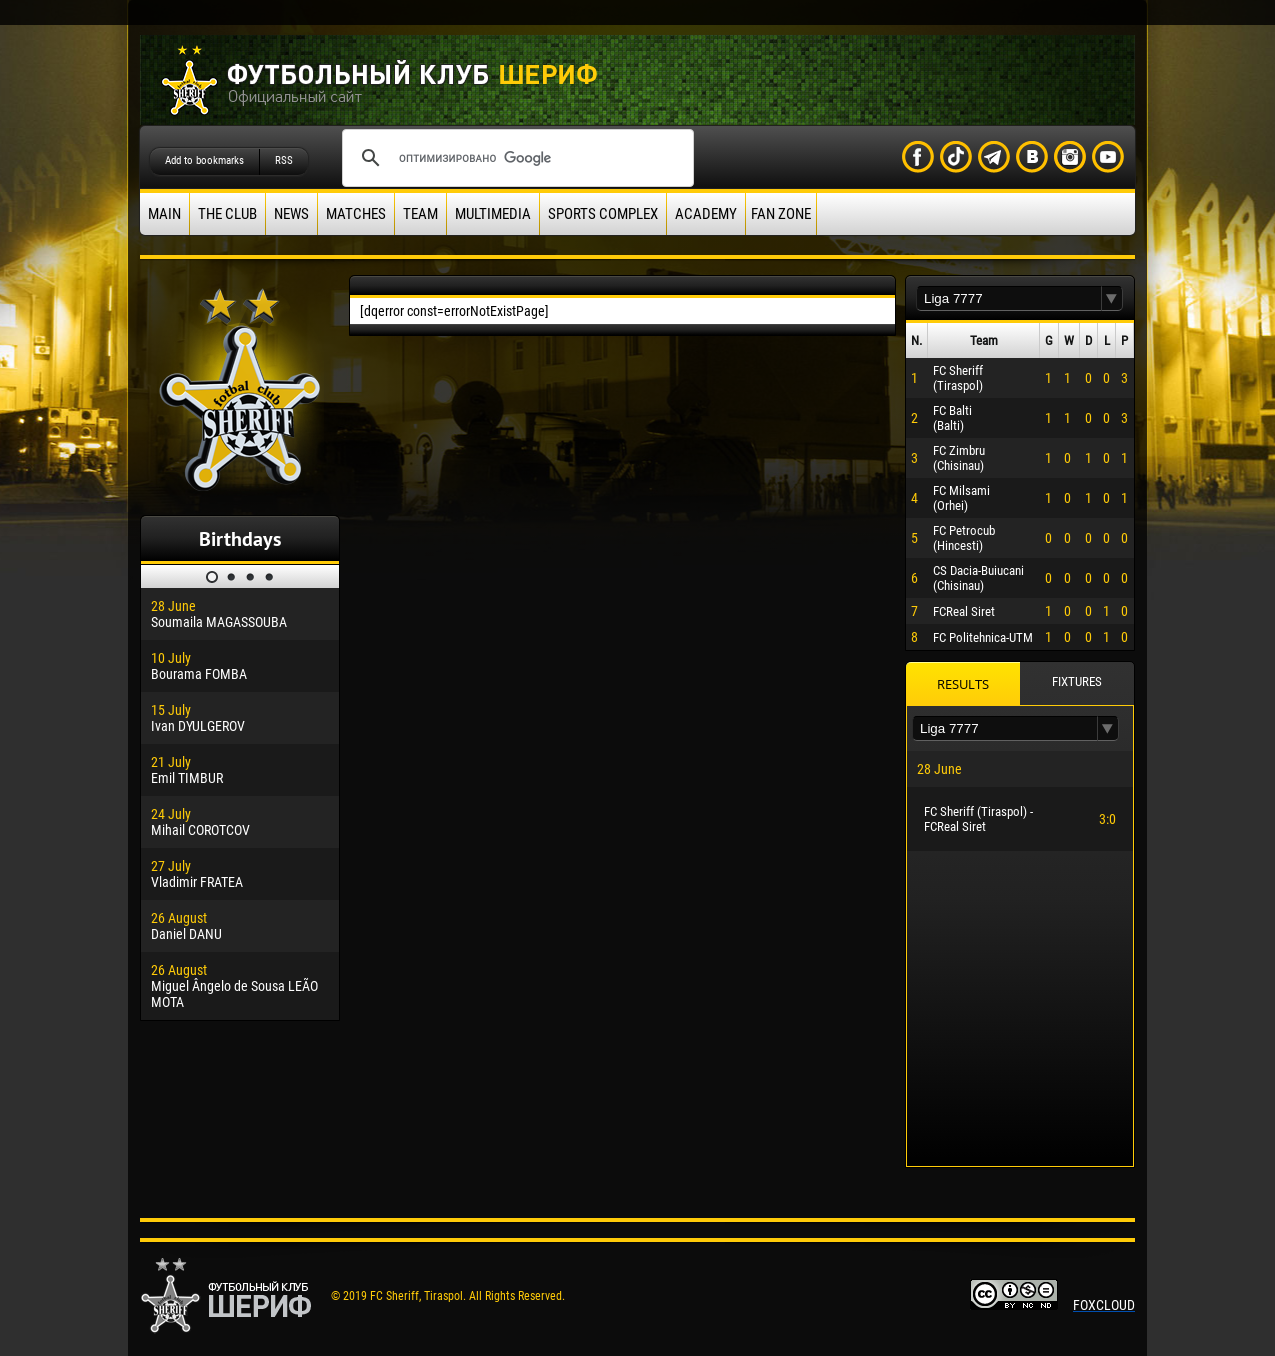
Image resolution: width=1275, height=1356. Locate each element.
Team (420, 214)
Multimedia (493, 214)
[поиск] (515, 158)
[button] (1112, 298)
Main (164, 214)
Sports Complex (603, 214)
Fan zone (781, 214)
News (291, 214)
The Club (227, 214)
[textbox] (1009, 298)
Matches (356, 214)
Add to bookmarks (204, 160)
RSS (284, 160)
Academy (706, 214)
